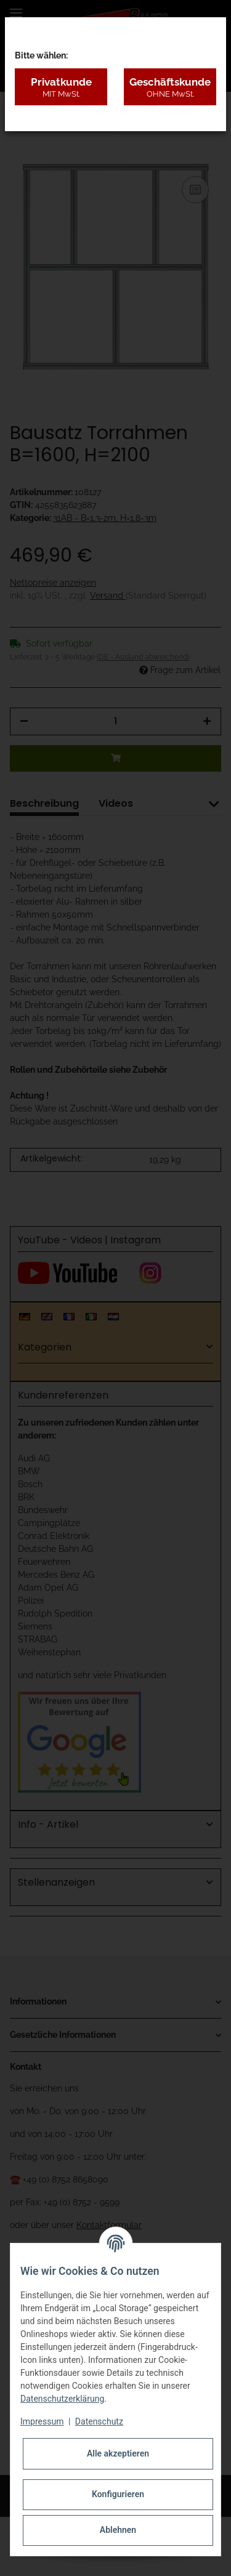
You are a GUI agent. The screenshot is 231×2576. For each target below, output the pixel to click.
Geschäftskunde (170, 87)
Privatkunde (61, 87)
